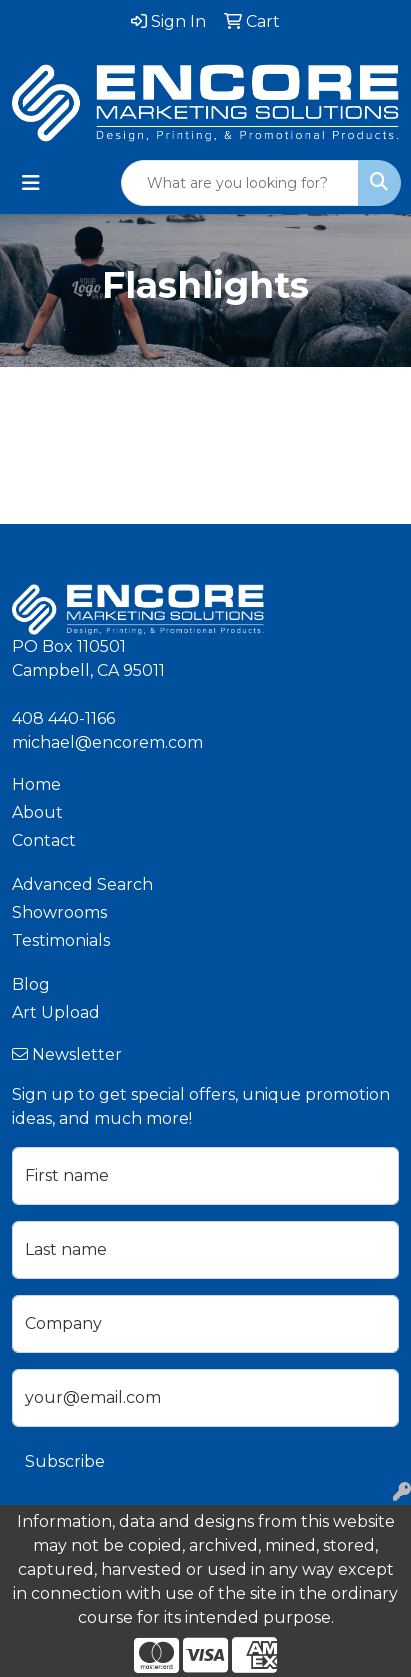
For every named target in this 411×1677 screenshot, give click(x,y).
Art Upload (56, 1012)
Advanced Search (82, 884)
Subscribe (65, 1461)
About (37, 812)
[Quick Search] (240, 183)
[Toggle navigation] (31, 183)
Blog (31, 984)
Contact (44, 840)
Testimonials (61, 940)
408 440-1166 (63, 718)
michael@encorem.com (107, 742)
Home (36, 784)
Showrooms (59, 912)
